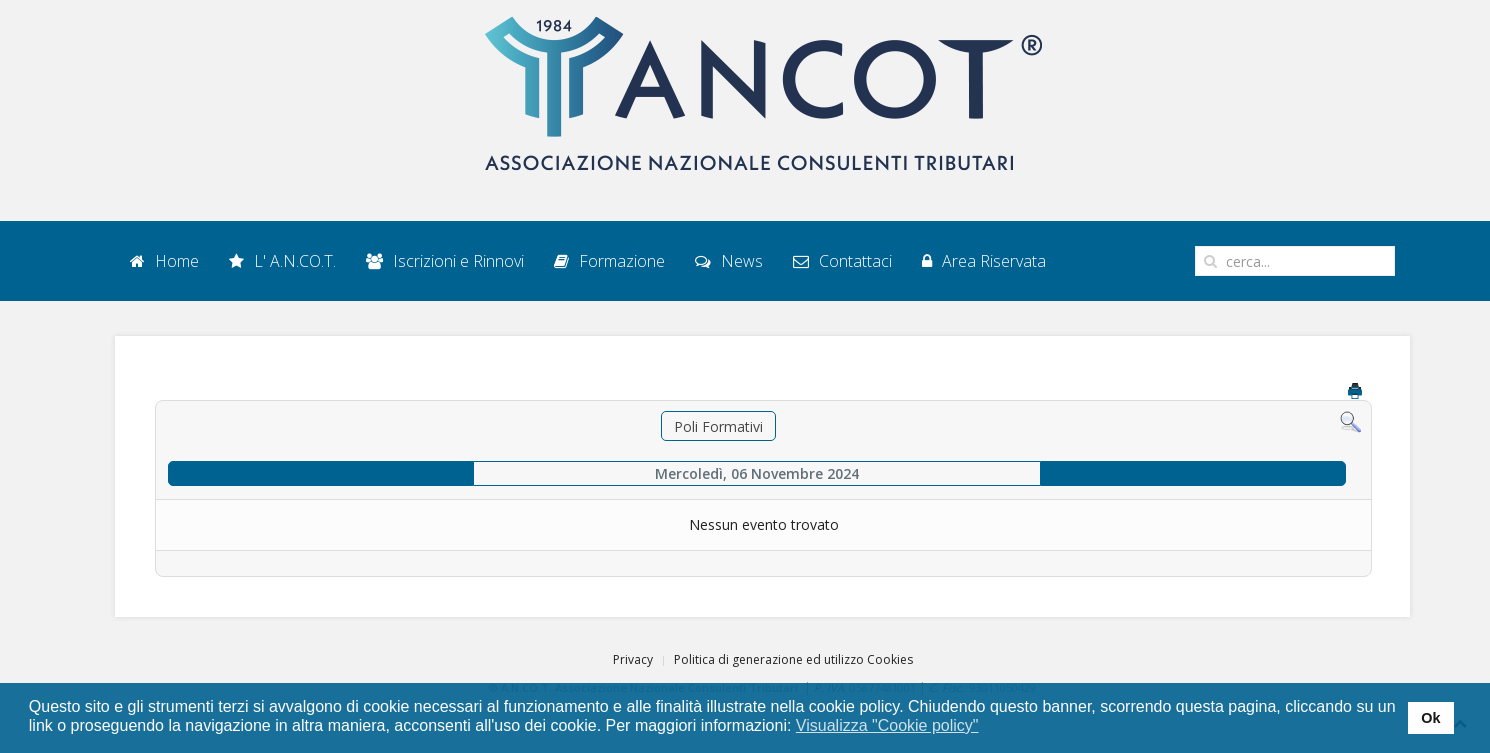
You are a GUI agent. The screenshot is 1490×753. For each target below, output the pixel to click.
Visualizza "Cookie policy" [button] (887, 725)
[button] (991, 727)
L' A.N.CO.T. (282, 261)
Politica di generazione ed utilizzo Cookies (793, 659)
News (729, 261)
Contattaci (842, 261)
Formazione (609, 261)
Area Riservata (984, 261)
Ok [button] (1430, 718)
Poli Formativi (718, 426)
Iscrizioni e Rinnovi (445, 261)
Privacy (633, 659)
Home (164, 261)
